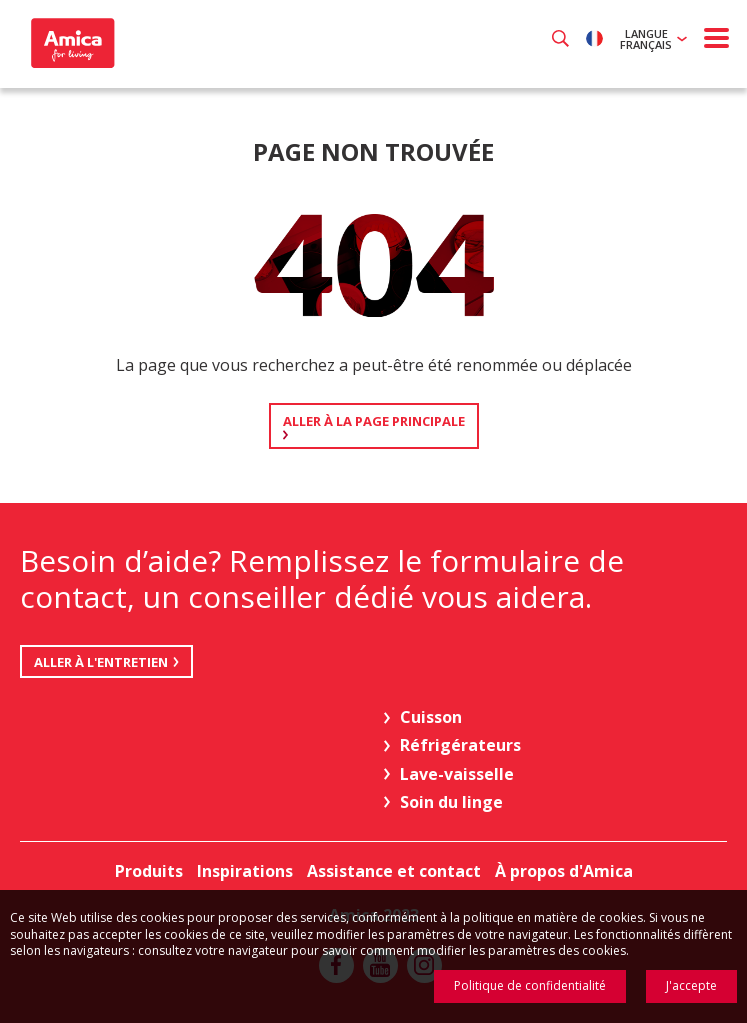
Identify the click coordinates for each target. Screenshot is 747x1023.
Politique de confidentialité (530, 985)
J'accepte (691, 985)
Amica (70, 43)
